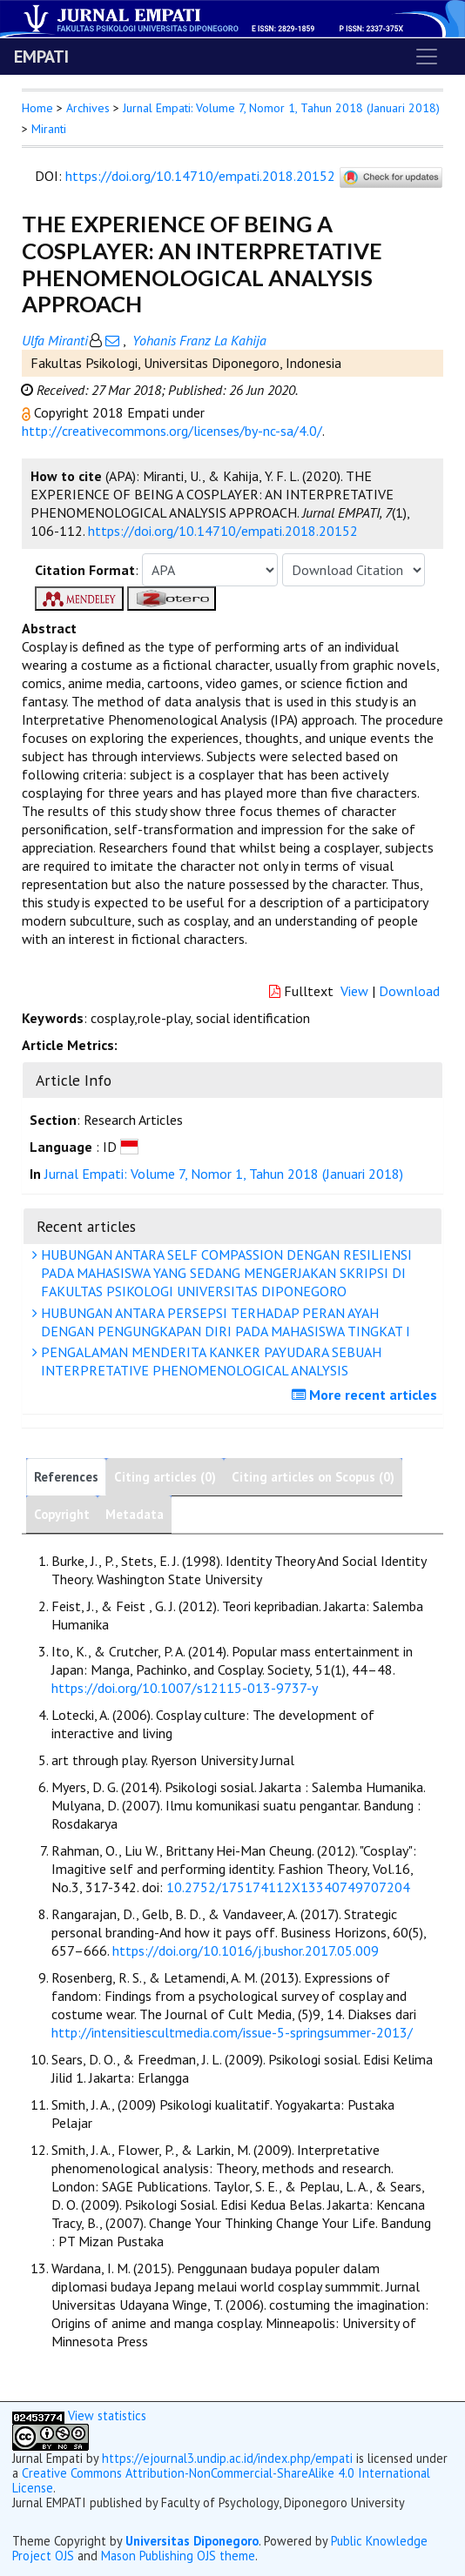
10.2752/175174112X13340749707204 (288, 1887)
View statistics (107, 2415)
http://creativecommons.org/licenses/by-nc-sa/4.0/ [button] (172, 430)
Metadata (134, 1514)
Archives (88, 108)
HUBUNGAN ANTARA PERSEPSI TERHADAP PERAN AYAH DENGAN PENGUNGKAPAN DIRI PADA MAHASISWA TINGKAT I (223, 1322)
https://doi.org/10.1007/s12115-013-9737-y (184, 1687)
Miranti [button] (48, 129)
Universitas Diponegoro (192, 2541)
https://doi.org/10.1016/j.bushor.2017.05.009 (245, 1950)
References (66, 1477)
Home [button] (37, 108)
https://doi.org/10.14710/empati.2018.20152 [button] (223, 530)
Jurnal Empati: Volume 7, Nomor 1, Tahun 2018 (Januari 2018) (281, 108)
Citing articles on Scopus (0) (313, 1477)
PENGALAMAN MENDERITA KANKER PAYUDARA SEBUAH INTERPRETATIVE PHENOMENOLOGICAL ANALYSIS (209, 1361)
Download (409, 991)
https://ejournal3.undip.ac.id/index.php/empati (227, 2458)
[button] (28, 412)
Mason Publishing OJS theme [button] (178, 2555)
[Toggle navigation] (426, 56)
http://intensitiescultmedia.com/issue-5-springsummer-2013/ (232, 2032)
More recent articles (366, 1394)
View (354, 991)
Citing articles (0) (165, 1477)
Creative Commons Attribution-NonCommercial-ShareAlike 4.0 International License (221, 2480)
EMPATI (41, 56)
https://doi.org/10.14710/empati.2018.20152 (200, 175)
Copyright (62, 1514)
